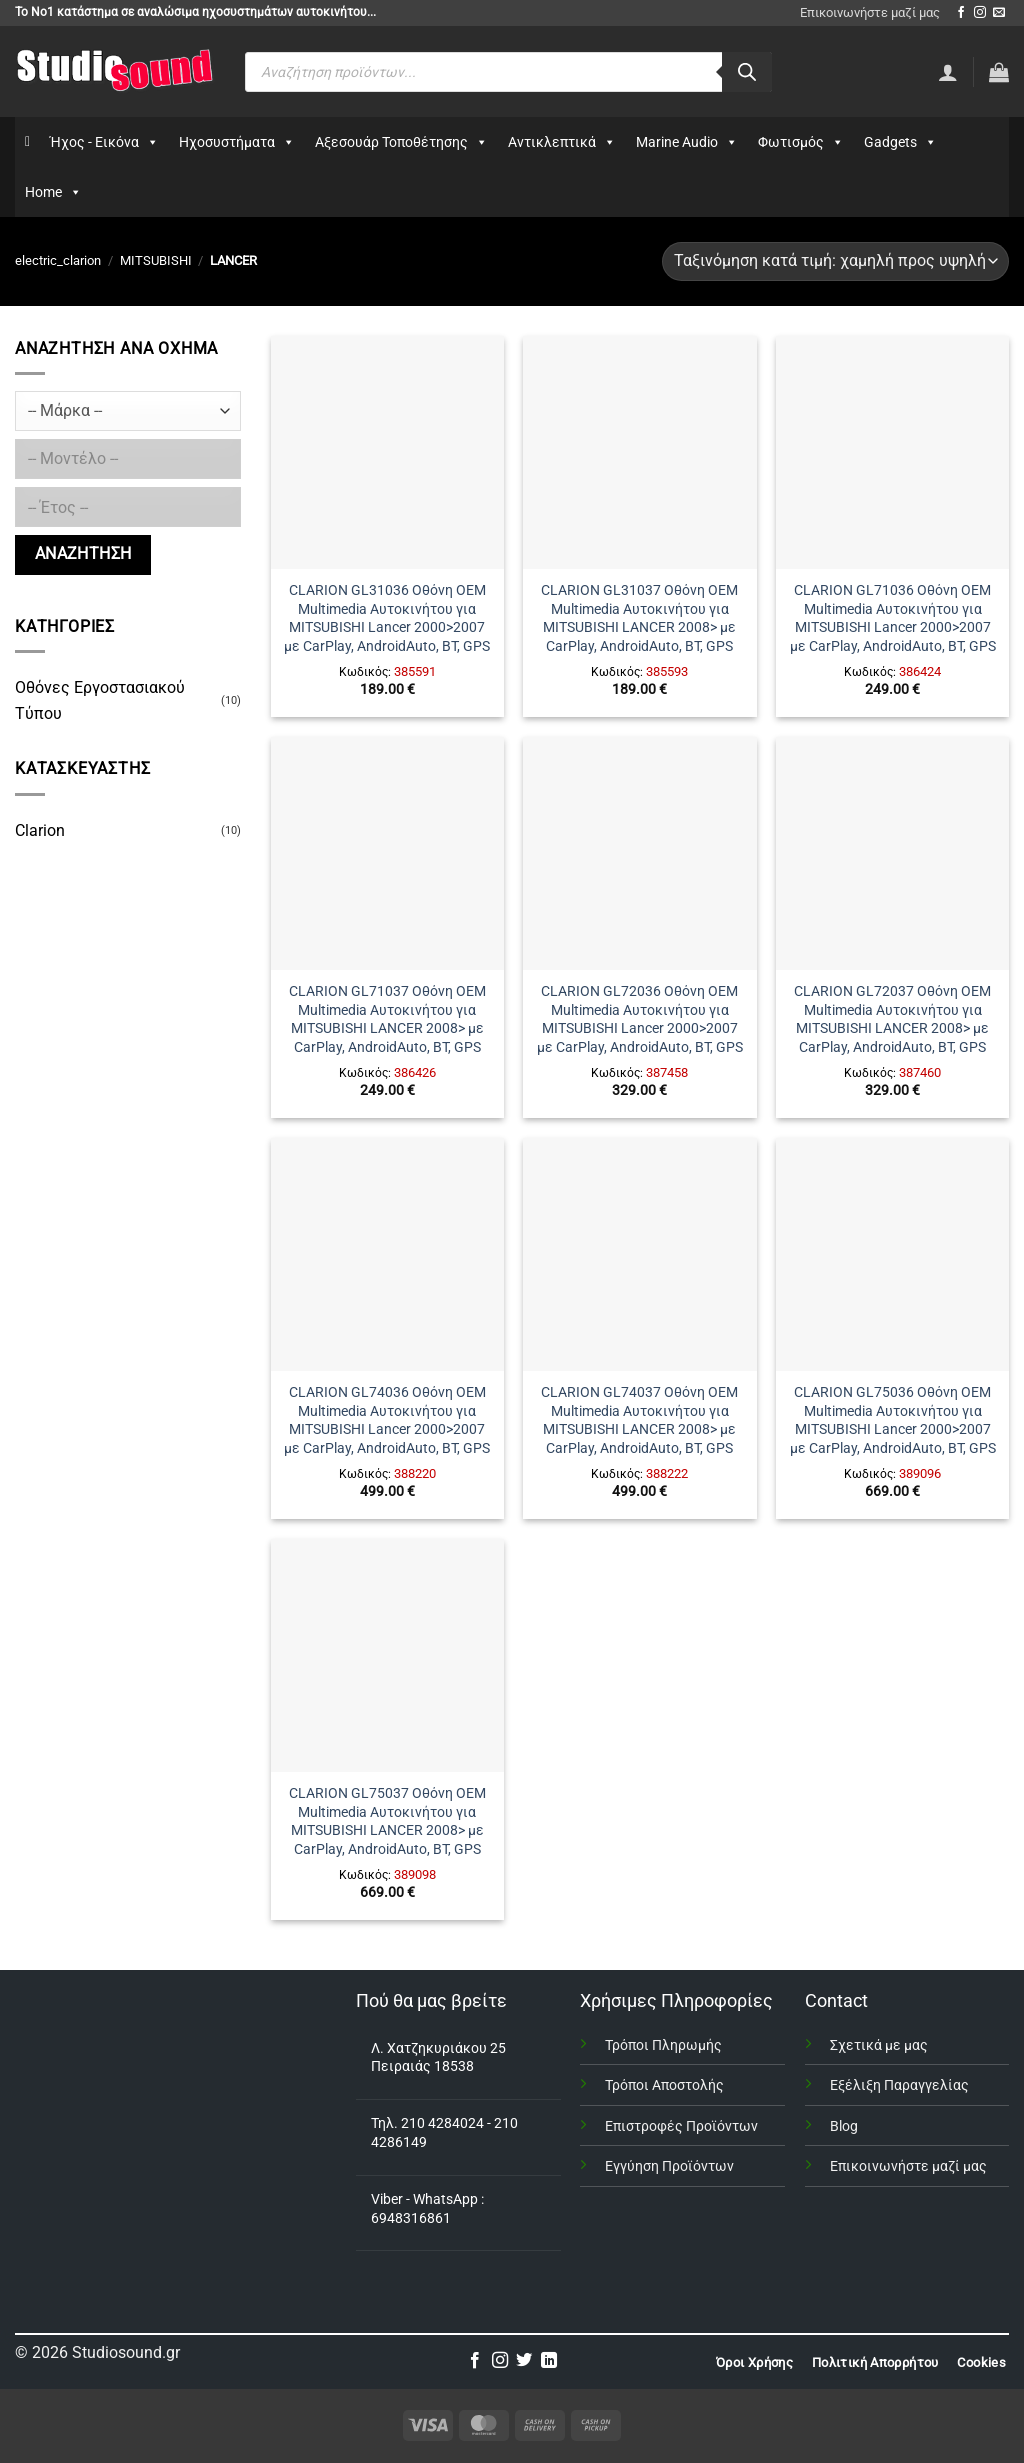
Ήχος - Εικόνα (104, 142)
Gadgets (900, 142)
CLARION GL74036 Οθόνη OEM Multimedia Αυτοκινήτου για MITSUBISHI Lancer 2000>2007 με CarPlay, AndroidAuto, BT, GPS (387, 1420)
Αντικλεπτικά (562, 142)
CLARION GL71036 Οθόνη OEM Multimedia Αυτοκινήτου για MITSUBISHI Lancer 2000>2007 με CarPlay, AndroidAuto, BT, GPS (893, 618)
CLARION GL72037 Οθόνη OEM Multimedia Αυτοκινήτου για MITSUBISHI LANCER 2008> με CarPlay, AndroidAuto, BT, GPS (892, 1019)
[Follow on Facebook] (961, 13)
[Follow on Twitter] (524, 2361)
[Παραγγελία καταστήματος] (835, 261)
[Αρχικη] (27, 142)
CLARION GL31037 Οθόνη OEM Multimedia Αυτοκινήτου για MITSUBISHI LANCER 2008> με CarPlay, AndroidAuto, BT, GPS (639, 618)
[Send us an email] (999, 13)
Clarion (40, 830)
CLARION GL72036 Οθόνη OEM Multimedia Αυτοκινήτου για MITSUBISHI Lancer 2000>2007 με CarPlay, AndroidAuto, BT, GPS (640, 1019)
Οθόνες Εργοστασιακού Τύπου (100, 700)
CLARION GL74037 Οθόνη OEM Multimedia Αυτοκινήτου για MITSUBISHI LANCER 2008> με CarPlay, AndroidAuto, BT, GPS (639, 1420)
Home (53, 192)
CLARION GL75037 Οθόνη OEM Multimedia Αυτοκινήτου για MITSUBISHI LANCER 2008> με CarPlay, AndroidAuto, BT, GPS (387, 1821)
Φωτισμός (801, 142)
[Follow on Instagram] (980, 13)
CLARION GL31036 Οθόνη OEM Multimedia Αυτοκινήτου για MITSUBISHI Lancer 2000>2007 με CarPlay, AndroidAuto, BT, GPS (387, 618)
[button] (999, 72)
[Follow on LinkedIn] (549, 2361)
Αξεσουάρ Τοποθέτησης (401, 142)
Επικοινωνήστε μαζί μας (870, 12)
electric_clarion (58, 260)
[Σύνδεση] (948, 72)
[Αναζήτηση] (747, 72)
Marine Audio (687, 142)
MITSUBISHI (156, 260)
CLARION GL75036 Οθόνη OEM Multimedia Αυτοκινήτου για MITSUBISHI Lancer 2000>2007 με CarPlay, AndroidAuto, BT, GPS (893, 1420)
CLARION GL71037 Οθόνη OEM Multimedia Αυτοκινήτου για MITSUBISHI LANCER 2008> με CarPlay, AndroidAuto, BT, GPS (387, 1019)
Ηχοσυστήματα (237, 142)
